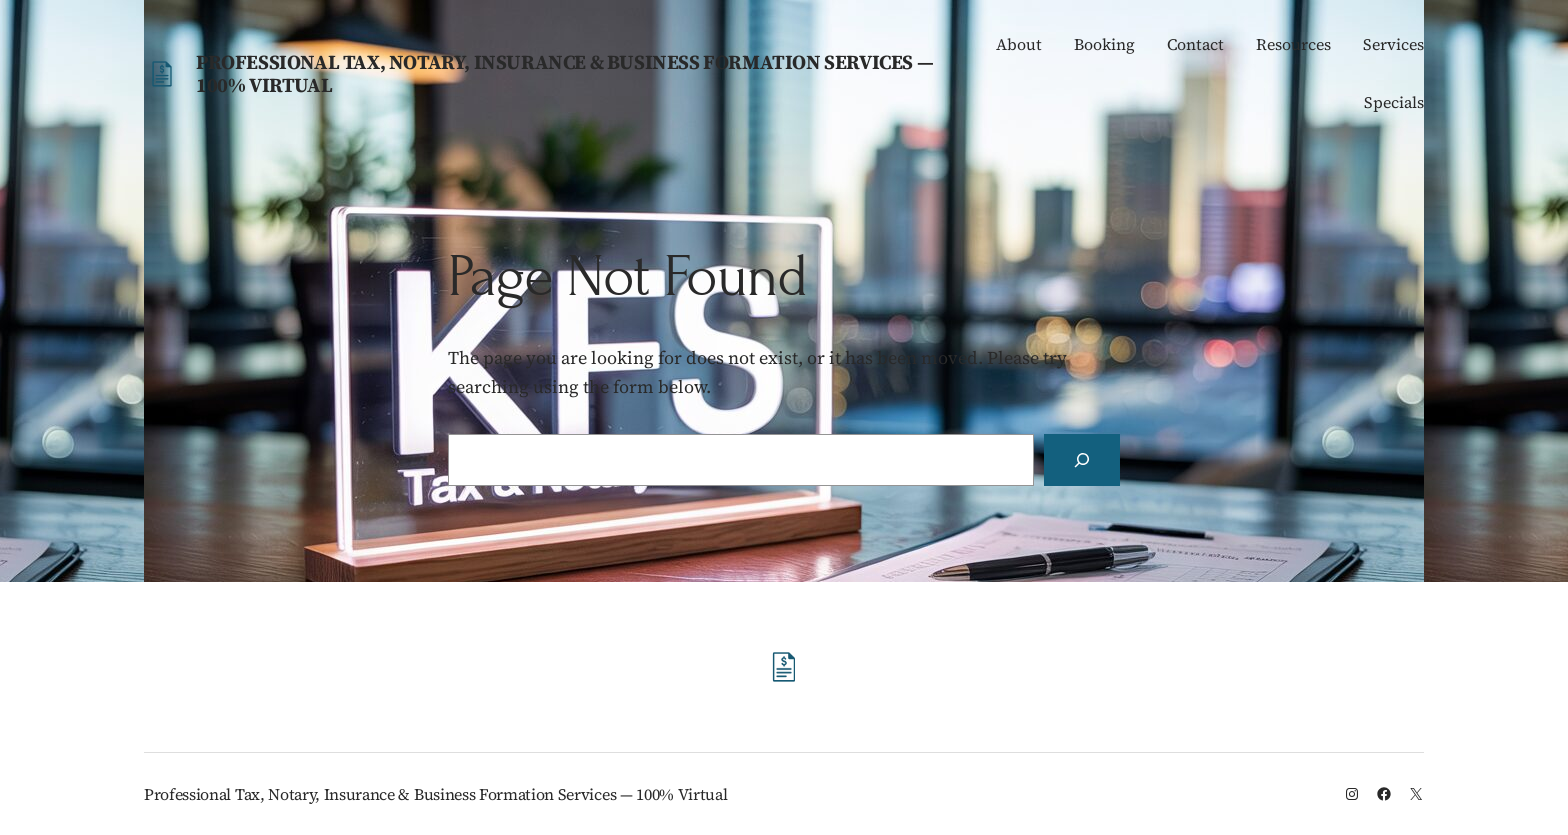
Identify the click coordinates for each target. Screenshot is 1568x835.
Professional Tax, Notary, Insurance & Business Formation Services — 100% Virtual (564, 73)
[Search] (1082, 460)
